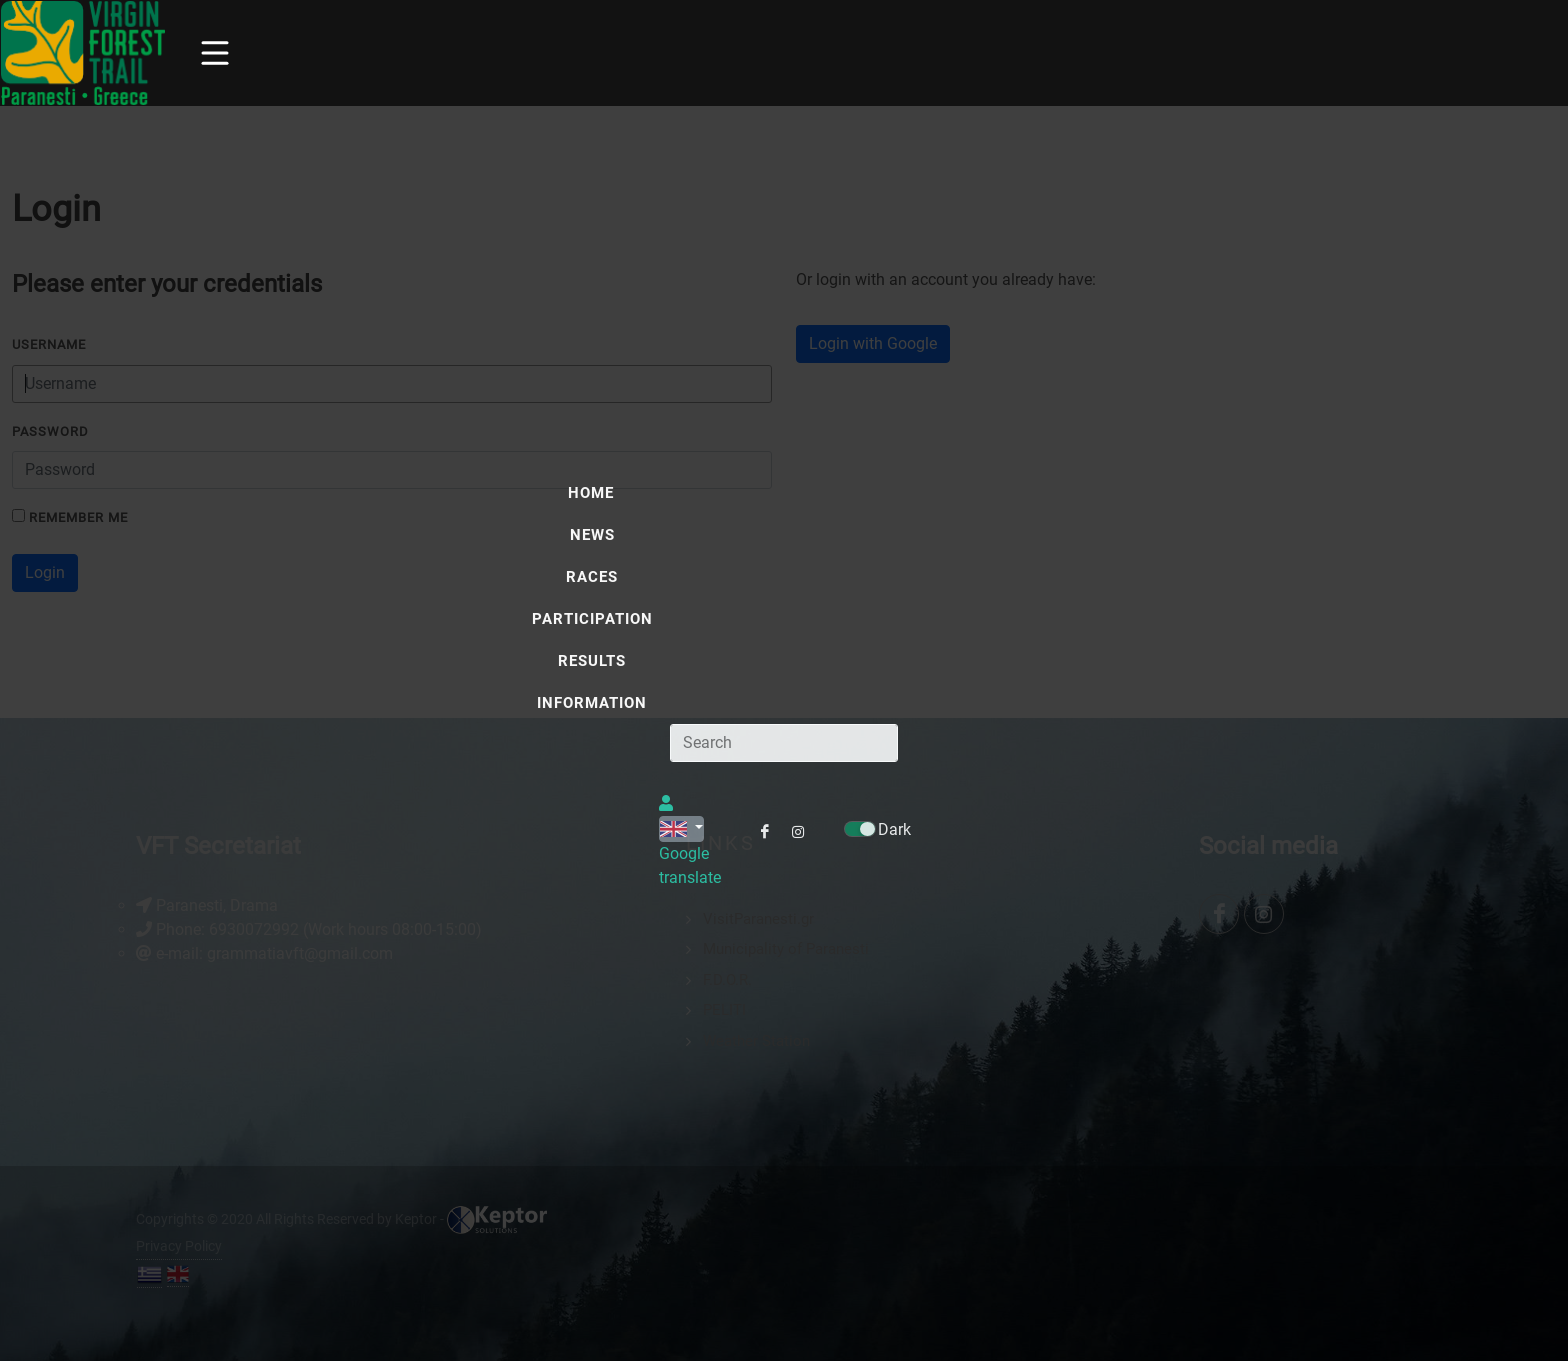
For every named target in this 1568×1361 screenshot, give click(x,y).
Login (45, 572)
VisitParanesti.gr (758, 919)
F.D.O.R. (727, 980)
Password (50, 431)
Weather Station (756, 1041)
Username (49, 344)
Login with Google (873, 343)
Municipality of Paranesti (786, 949)
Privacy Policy (179, 1246)
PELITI (724, 1010)
